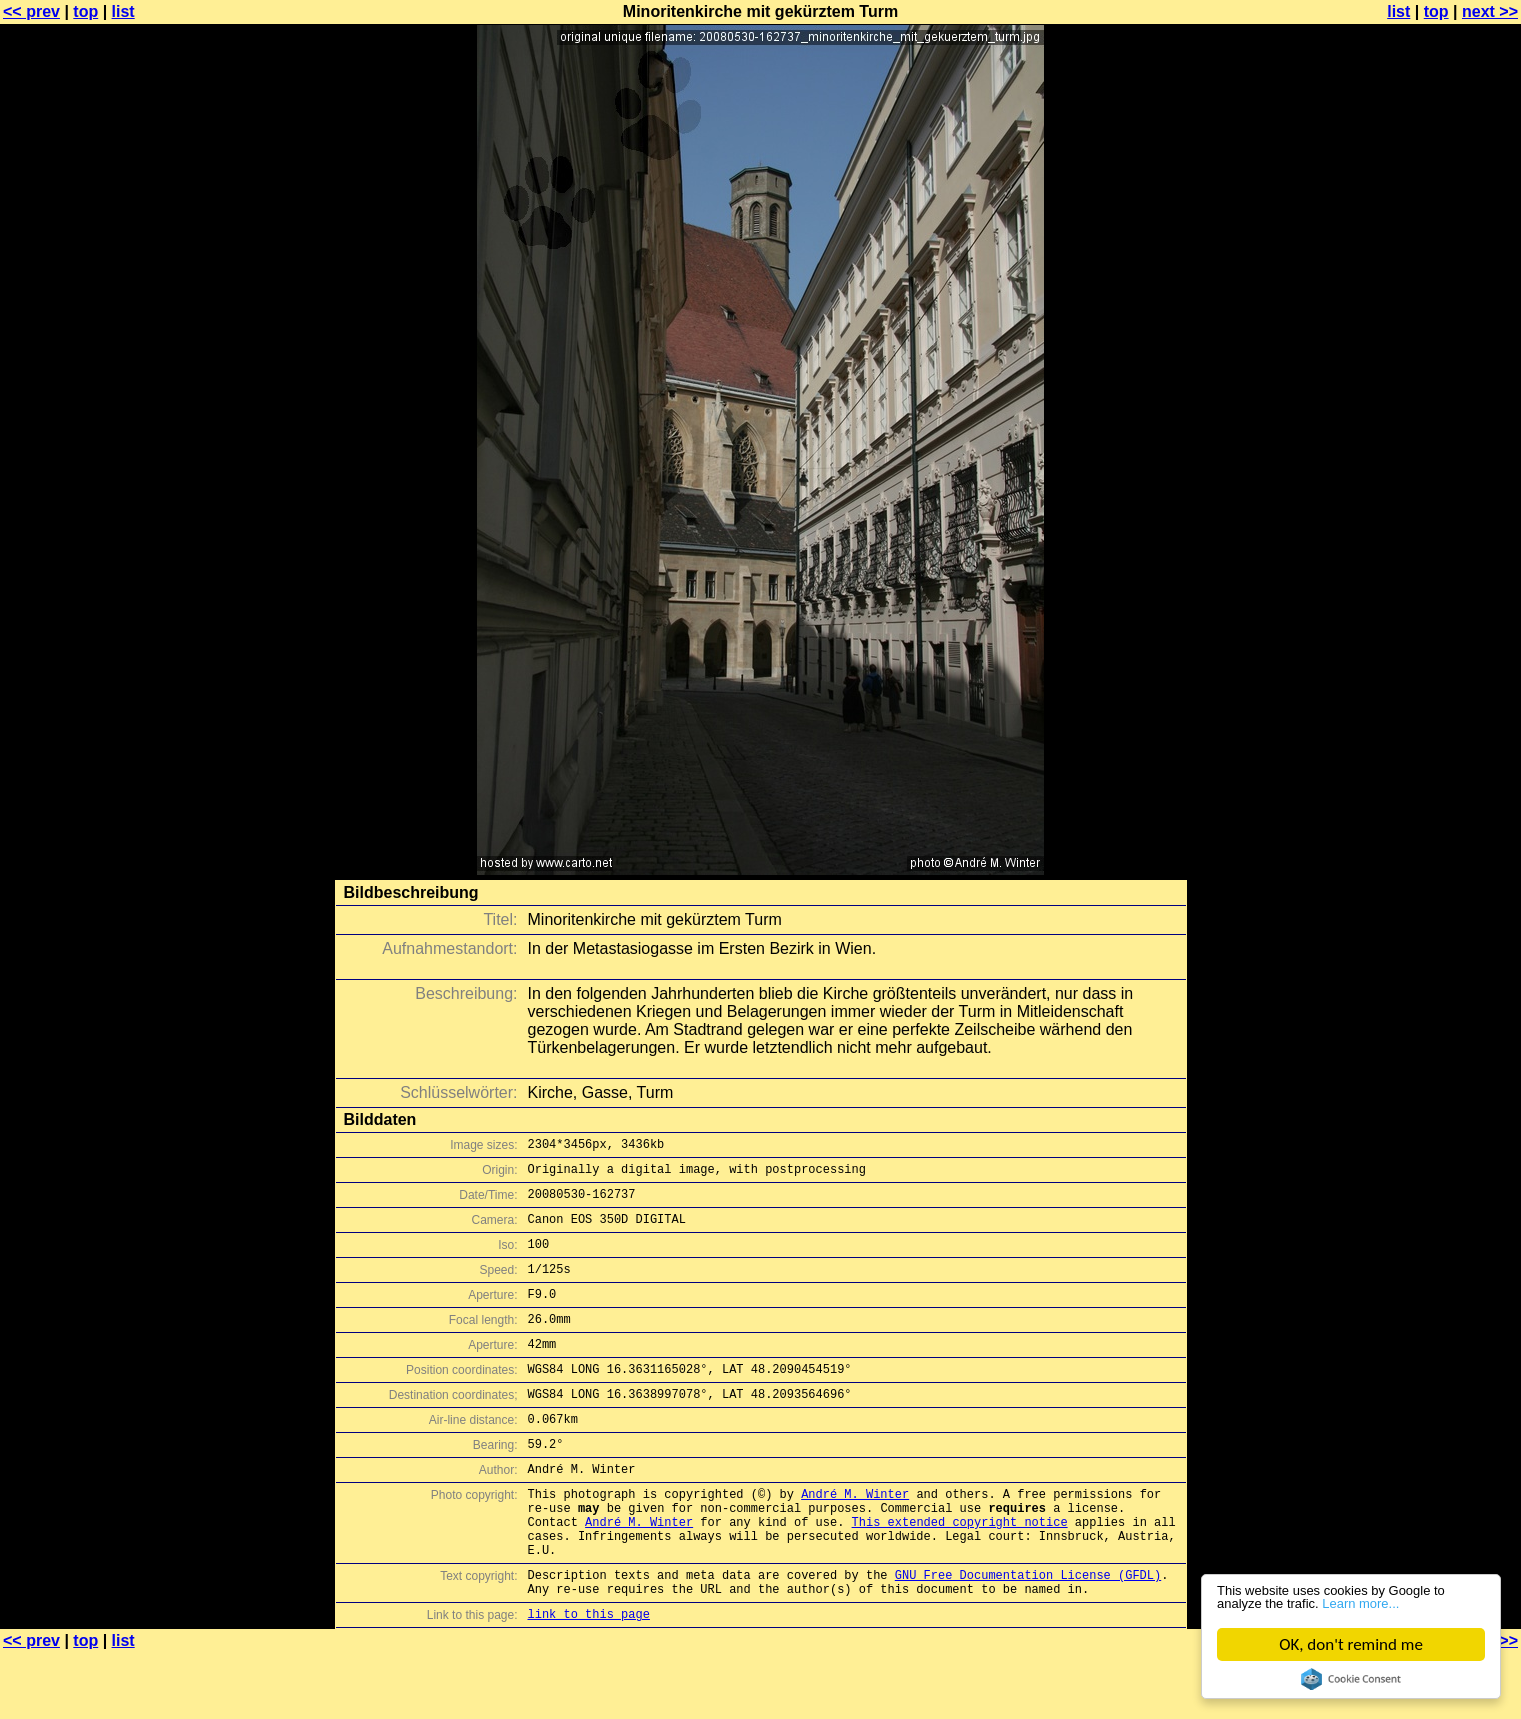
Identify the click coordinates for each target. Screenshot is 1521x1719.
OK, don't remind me (1351, 1644)
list (123, 11)
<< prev (31, 11)
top (85, 11)
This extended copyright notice (960, 1572)
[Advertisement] (1440, 495)
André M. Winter (855, 1538)
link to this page (589, 1679)
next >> (1490, 11)
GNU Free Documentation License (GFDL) (1028, 1634)
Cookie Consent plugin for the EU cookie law (1351, 1679)
